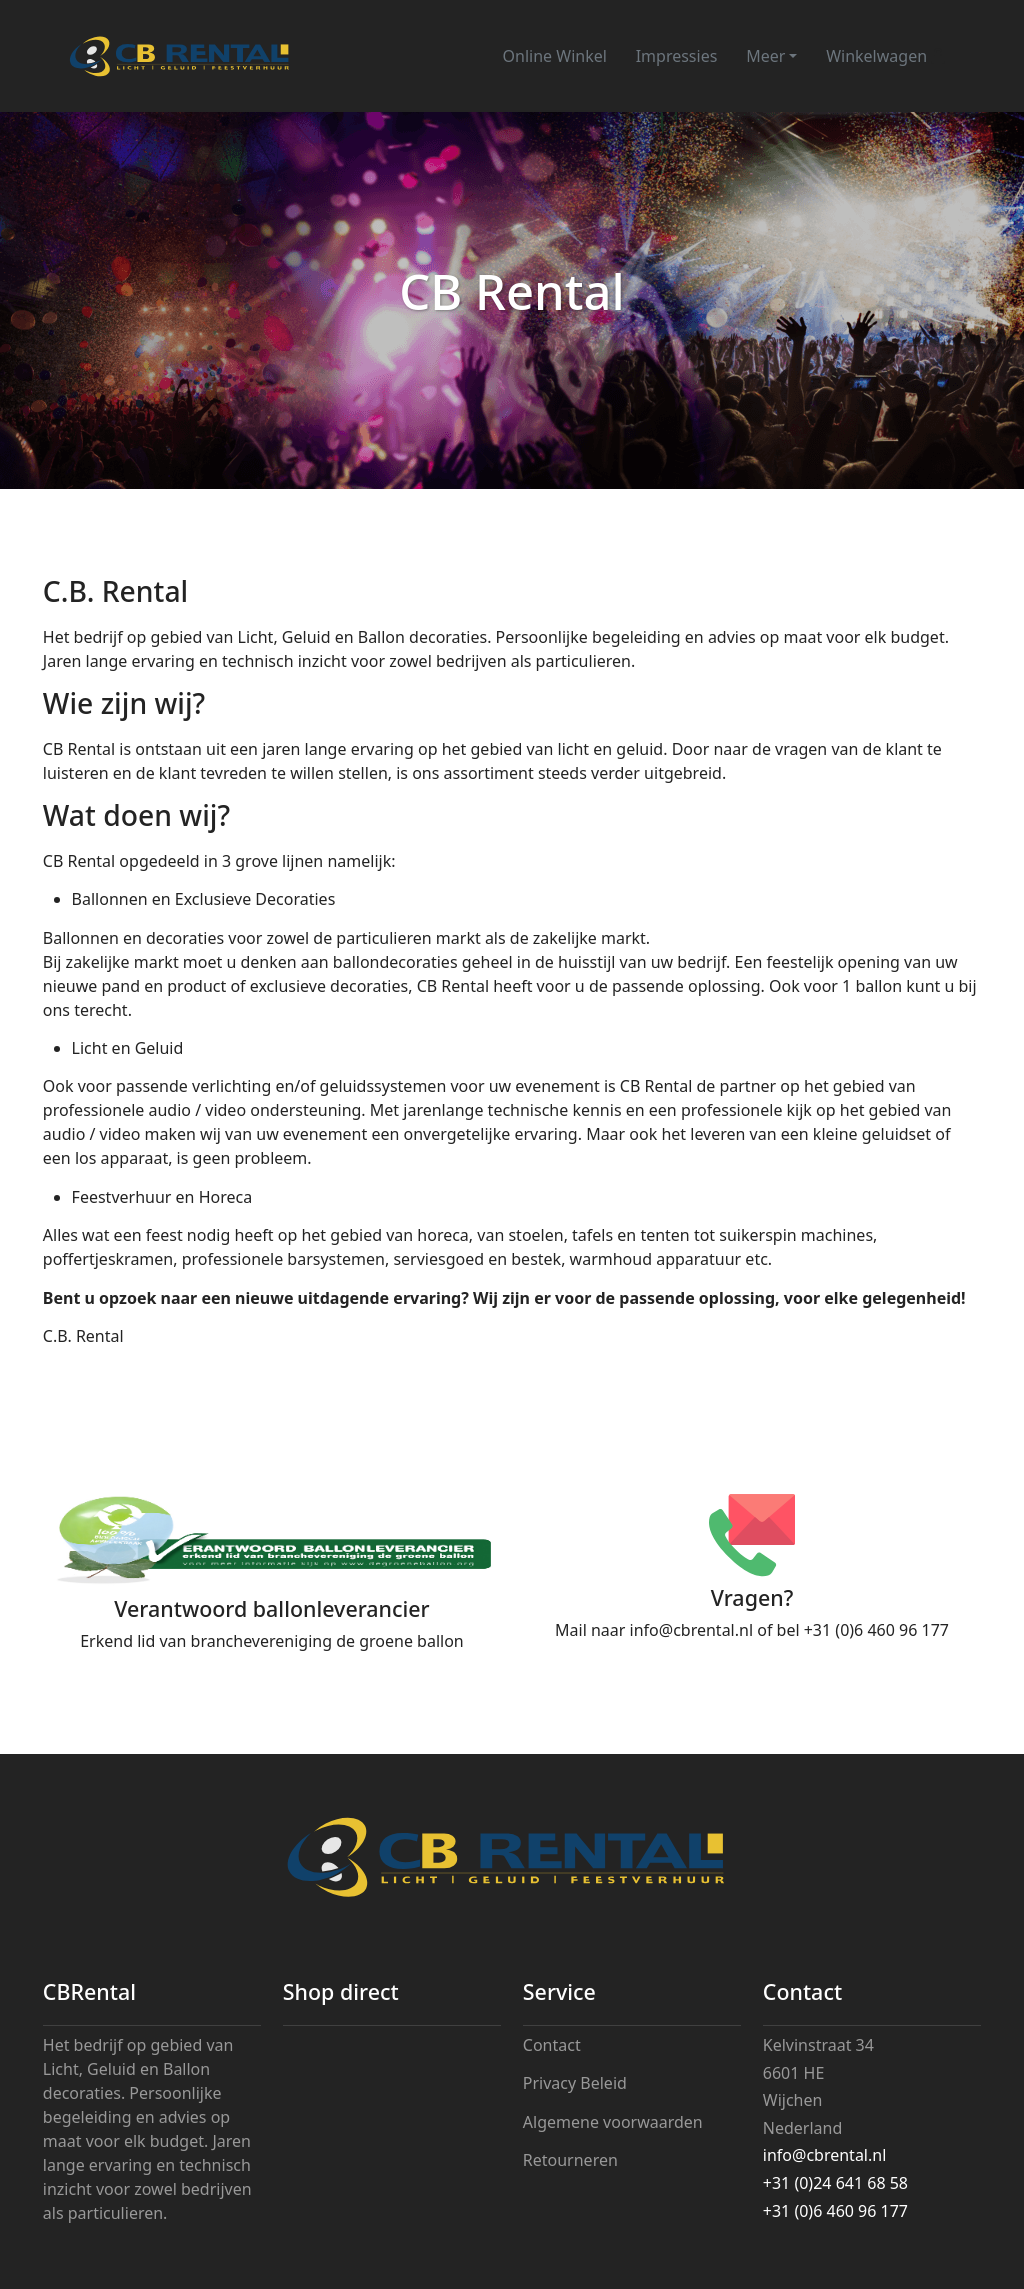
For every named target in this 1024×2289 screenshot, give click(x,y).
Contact (552, 2045)
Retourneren (570, 2160)
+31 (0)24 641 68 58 (835, 2183)
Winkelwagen (885, 56)
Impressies (677, 56)
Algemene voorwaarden (613, 2122)
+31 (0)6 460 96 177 (876, 1630)
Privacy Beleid (575, 2083)
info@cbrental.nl (692, 1630)
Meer (765, 56)
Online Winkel (555, 56)
